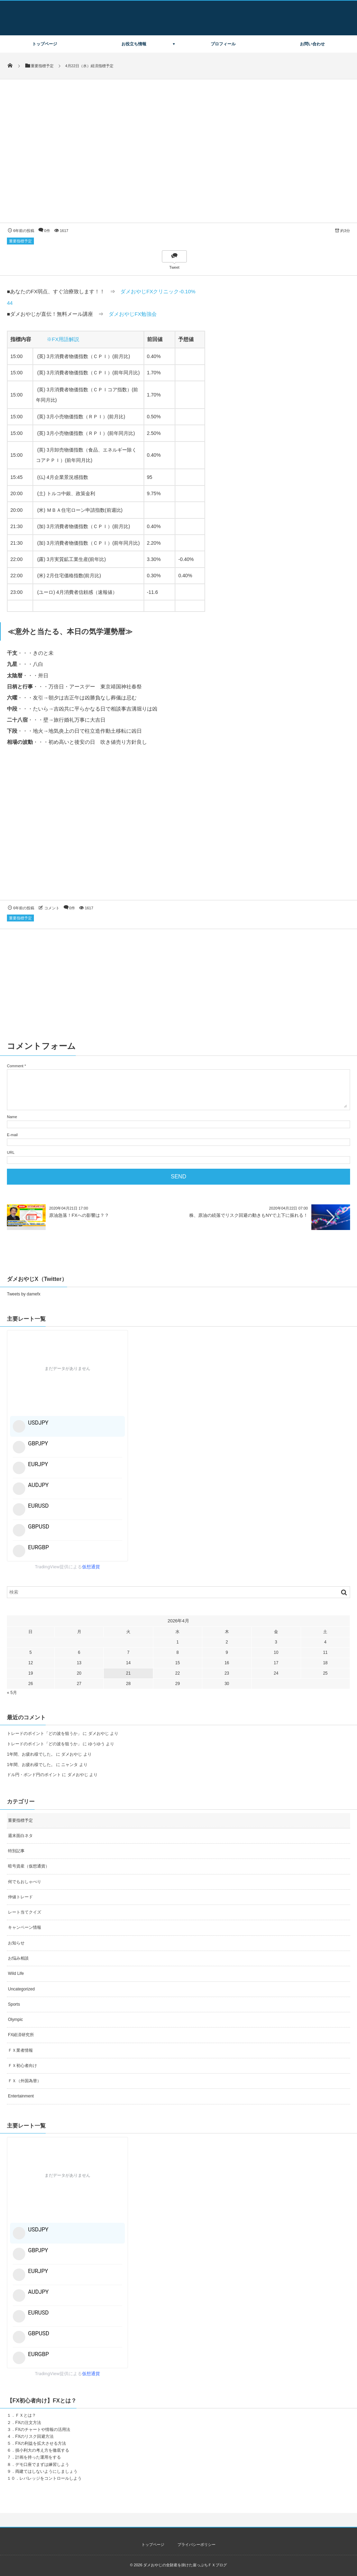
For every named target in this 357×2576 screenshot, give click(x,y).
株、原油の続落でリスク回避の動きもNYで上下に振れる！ (248, 1215)
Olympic (15, 2019)
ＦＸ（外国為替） (24, 2080)
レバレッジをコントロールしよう (50, 2478)
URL (11, 1152)
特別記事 (16, 1850)
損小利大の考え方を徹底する (42, 2450)
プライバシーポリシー (196, 2544)
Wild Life (16, 1973)
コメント (52, 908)
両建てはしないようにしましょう (46, 2471)
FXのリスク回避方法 (34, 2436)
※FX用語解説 (63, 339)
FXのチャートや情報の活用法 (42, 2429)
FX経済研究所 (21, 2034)
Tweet (174, 267)
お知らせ (16, 1943)
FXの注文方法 (28, 2422)
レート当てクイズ (24, 1912)
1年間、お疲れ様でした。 (31, 1754)
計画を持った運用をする (38, 2457)
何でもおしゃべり (24, 1881)
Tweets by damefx (23, 1294)
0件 (47, 231)
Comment (15, 1066)
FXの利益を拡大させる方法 (40, 2443)
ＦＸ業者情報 (20, 2050)
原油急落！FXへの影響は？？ (79, 1215)
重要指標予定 (20, 241)
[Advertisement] (178, 829)
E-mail (12, 1135)
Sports (14, 2004)
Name (12, 1117)
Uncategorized (21, 1989)
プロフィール (223, 44)
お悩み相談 (18, 1958)
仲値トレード (20, 1897)
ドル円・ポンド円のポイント (34, 1774)
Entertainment (21, 2096)
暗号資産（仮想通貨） (28, 1866)
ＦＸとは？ (25, 2415)
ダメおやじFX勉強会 (133, 314)
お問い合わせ (312, 44)
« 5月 (12, 1692)
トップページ (44, 44)
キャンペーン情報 (24, 1927)
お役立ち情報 (133, 44)
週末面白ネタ (20, 1835)
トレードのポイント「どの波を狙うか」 (44, 1733)
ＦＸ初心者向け (22, 2065)
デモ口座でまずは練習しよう (42, 2464)
